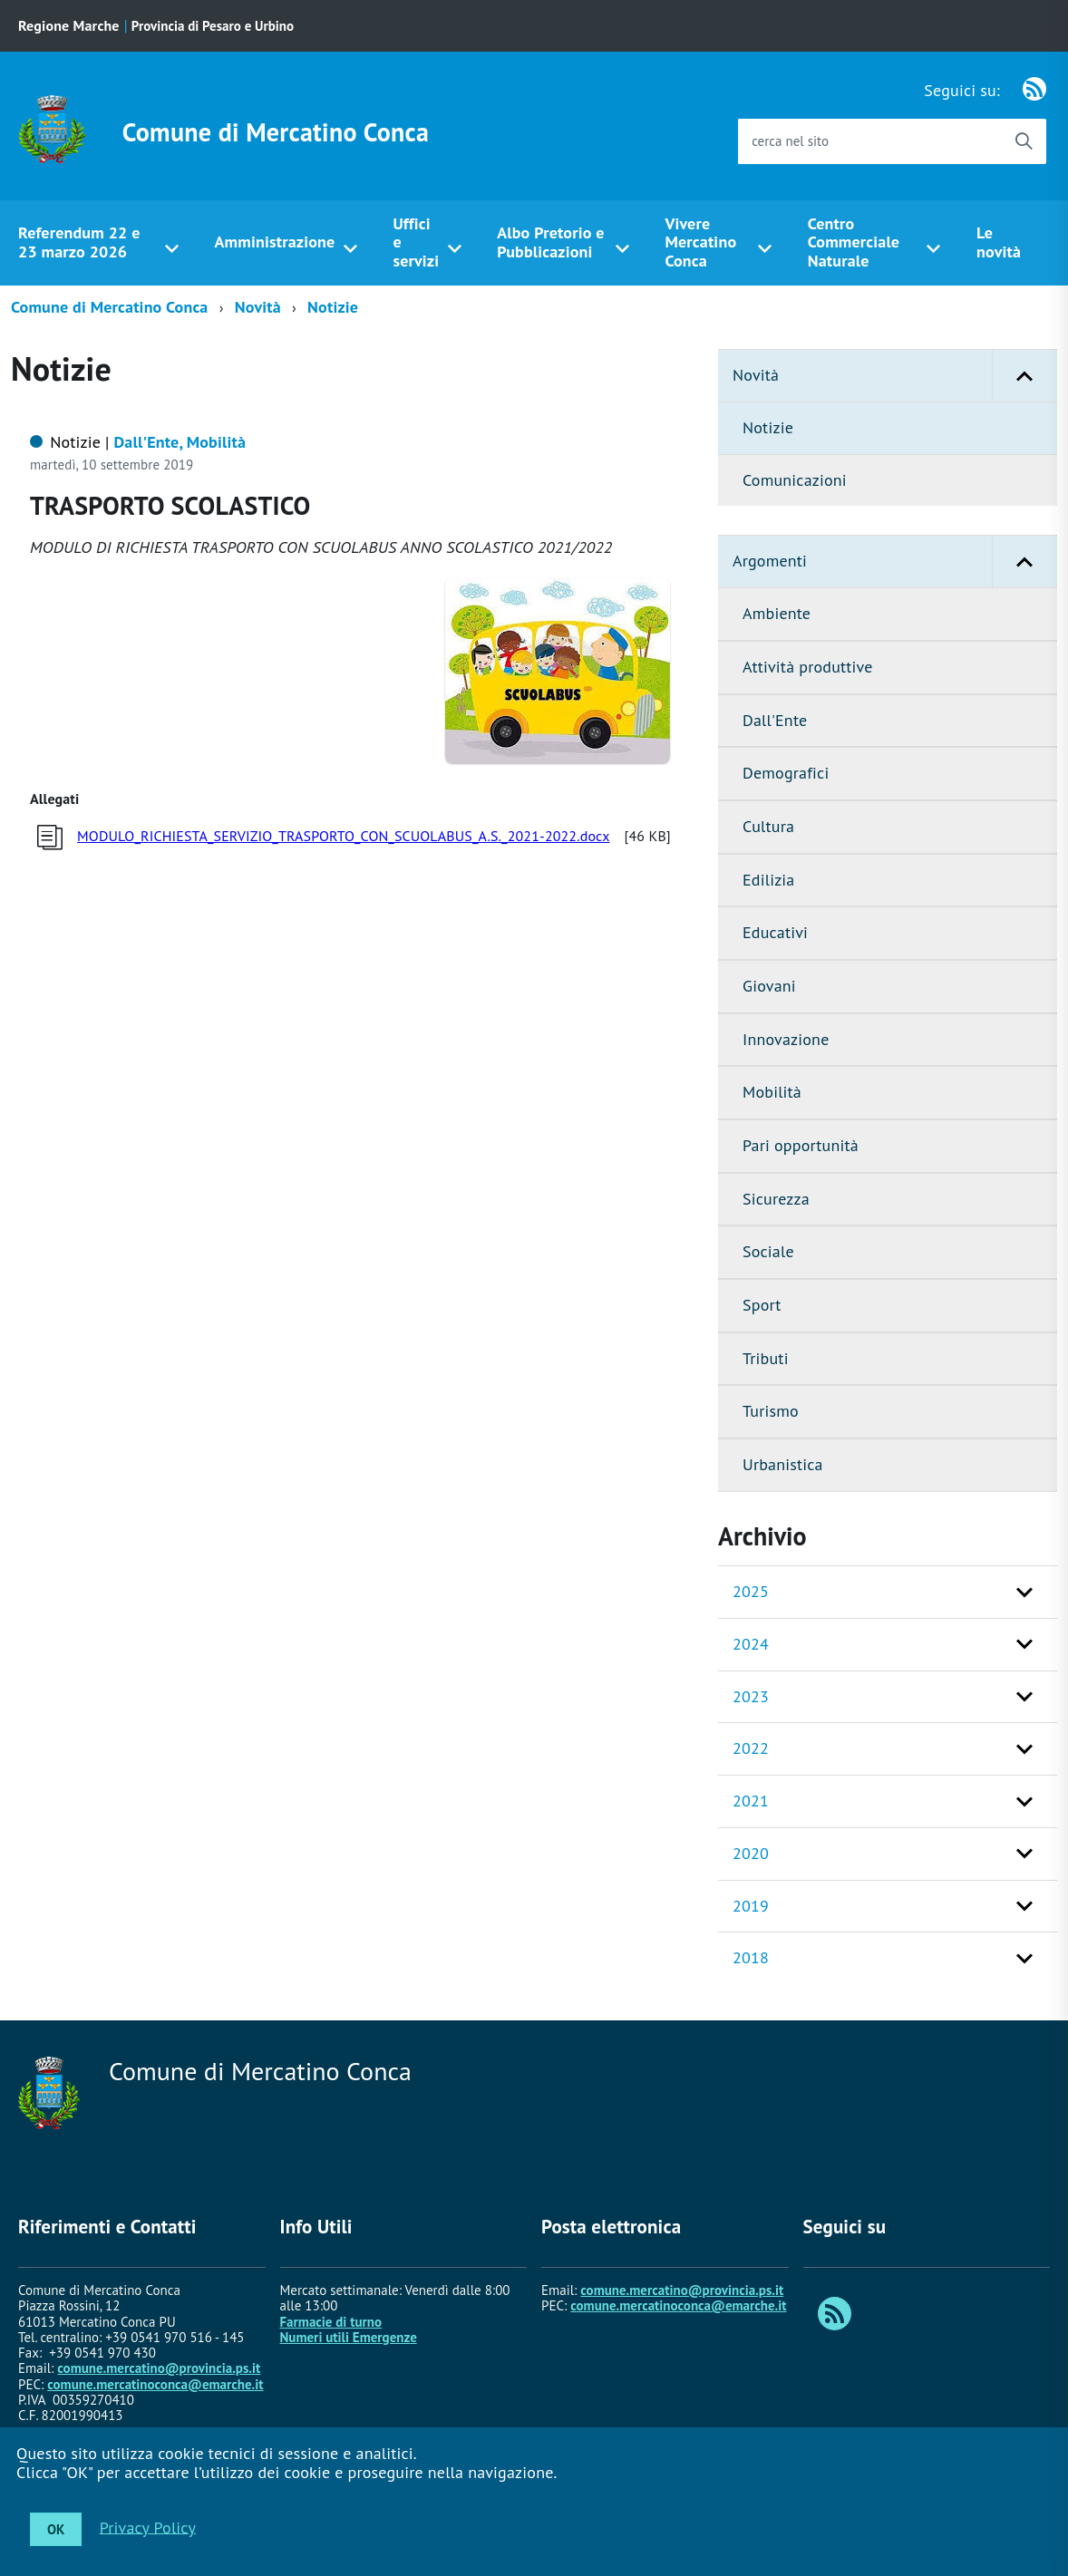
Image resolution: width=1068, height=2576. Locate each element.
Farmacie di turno (331, 2321)
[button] (1024, 376)
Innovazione (786, 1039)
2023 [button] (751, 1696)
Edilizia (768, 879)
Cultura (768, 826)
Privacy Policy (148, 2526)
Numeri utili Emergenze (348, 2337)
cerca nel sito (790, 141)
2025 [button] (751, 1591)
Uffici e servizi (416, 242)
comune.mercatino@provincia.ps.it (158, 2368)
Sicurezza (776, 1198)
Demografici (786, 772)
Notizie (332, 306)
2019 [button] (751, 1905)
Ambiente (777, 613)
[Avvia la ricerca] (1023, 141)
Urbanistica (783, 1464)
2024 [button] (751, 1643)
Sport (762, 1304)
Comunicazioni (795, 480)
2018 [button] (751, 1957)
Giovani (769, 985)
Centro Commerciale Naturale (854, 242)
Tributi (766, 1358)
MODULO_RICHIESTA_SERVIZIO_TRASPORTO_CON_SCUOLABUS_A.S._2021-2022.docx (343, 836)
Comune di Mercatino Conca (275, 132)
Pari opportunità (801, 1145)
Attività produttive (808, 666)
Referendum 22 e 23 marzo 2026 (79, 242)
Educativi (775, 932)
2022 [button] (751, 1748)
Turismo (771, 1410)
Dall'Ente (775, 720)
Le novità (998, 242)
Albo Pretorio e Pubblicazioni (550, 242)
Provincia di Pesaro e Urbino (212, 25)
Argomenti (895, 561)
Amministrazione (275, 241)
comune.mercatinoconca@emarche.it (155, 2384)
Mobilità (772, 1091)
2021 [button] (751, 1800)
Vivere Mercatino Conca (700, 242)
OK (55, 2529)
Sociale (768, 1251)
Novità (258, 306)
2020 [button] (751, 1853)
